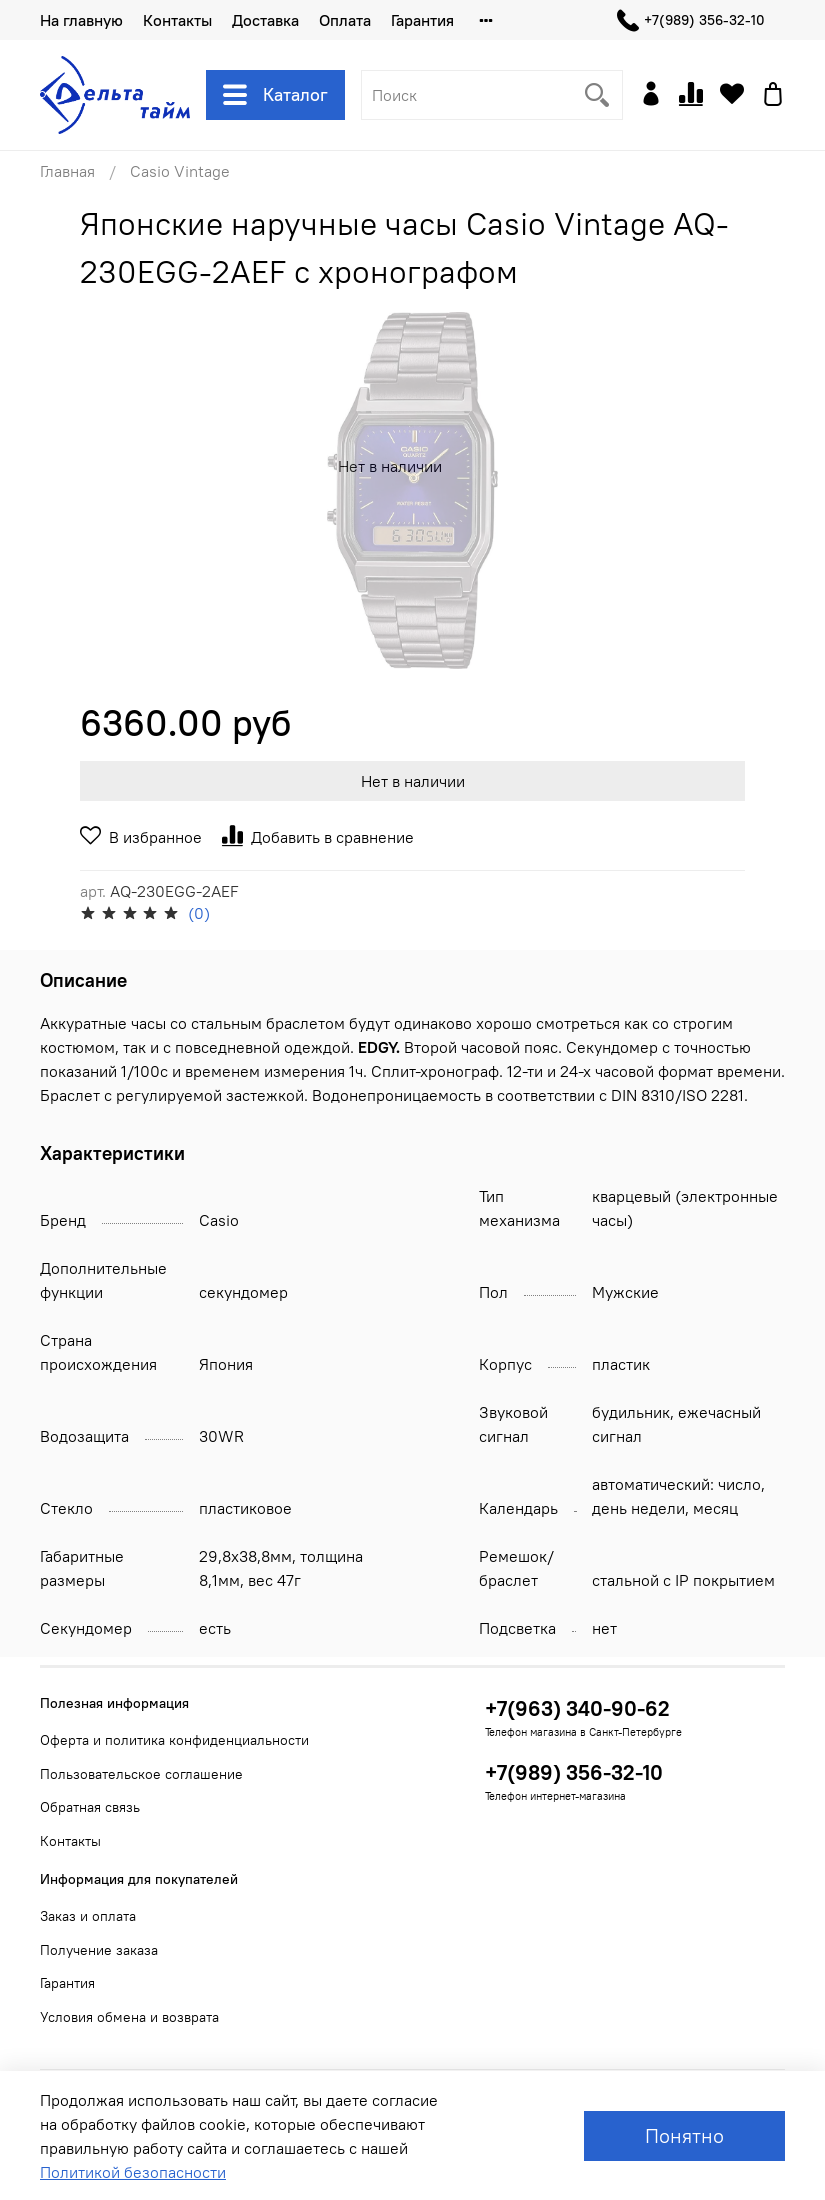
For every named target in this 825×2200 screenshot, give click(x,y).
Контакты (177, 20)
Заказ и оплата (88, 1916)
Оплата (345, 20)
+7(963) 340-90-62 (577, 1708)
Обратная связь (90, 1807)
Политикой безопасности (133, 2172)
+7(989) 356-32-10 (691, 20)
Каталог (275, 95)
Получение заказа (99, 1950)
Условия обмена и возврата (129, 2017)
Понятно (684, 2135)
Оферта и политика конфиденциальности (174, 1740)
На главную (81, 20)
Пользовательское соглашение (141, 1774)
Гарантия (422, 20)
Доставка (265, 20)
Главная (67, 171)
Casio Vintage (180, 171)
